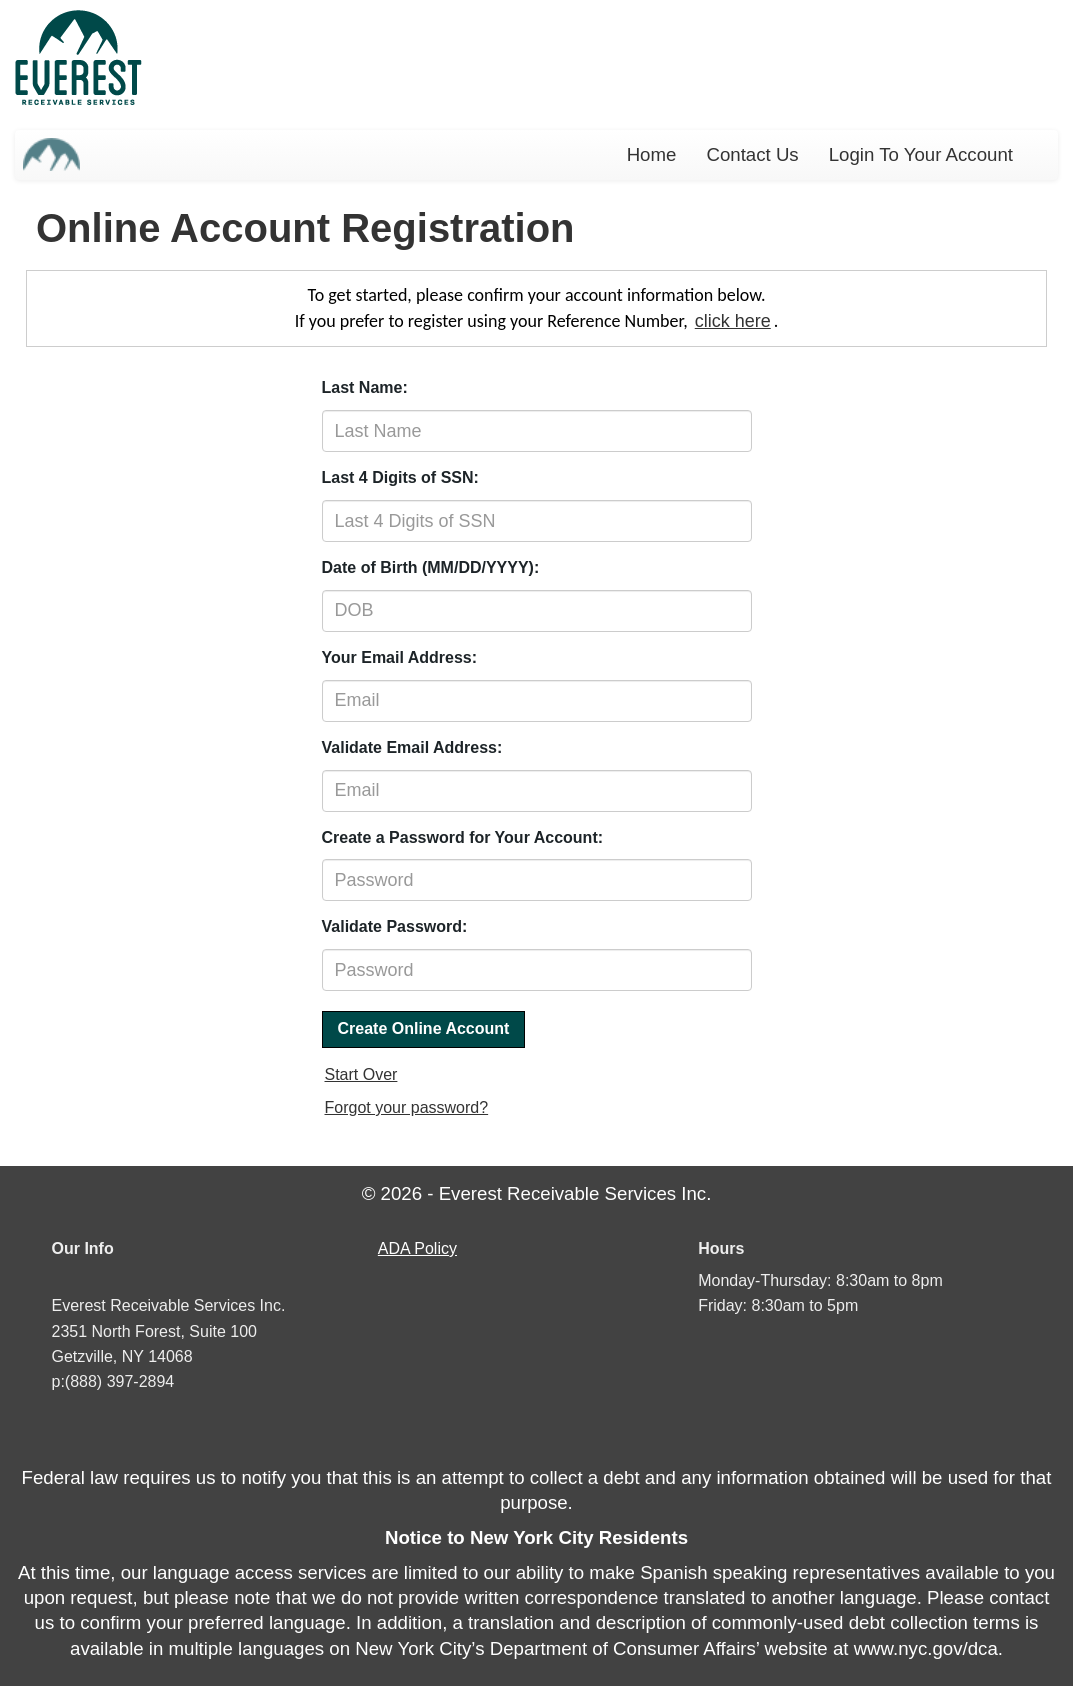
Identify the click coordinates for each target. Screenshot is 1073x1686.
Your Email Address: (400, 657)
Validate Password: (395, 926)
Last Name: (365, 387)
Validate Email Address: (412, 747)
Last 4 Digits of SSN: (400, 477)
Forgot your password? (407, 1107)
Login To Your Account (921, 154)
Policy (417, 1248)
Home (652, 154)
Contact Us (752, 154)
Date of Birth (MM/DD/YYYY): (431, 567)
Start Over (361, 1074)
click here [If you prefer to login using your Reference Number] (733, 321)
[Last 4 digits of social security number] (537, 521)
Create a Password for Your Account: (463, 837)
